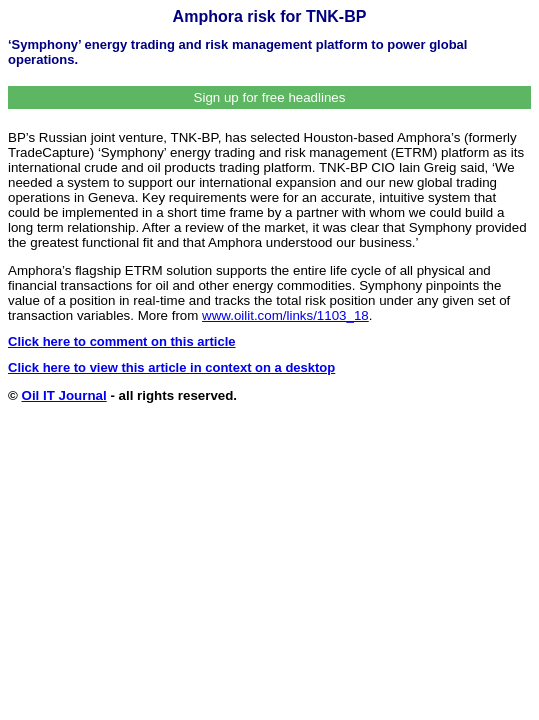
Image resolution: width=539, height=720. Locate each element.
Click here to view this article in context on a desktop (171, 367)
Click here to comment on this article (122, 341)
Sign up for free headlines (270, 97)
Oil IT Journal (64, 395)
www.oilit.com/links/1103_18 (285, 315)
